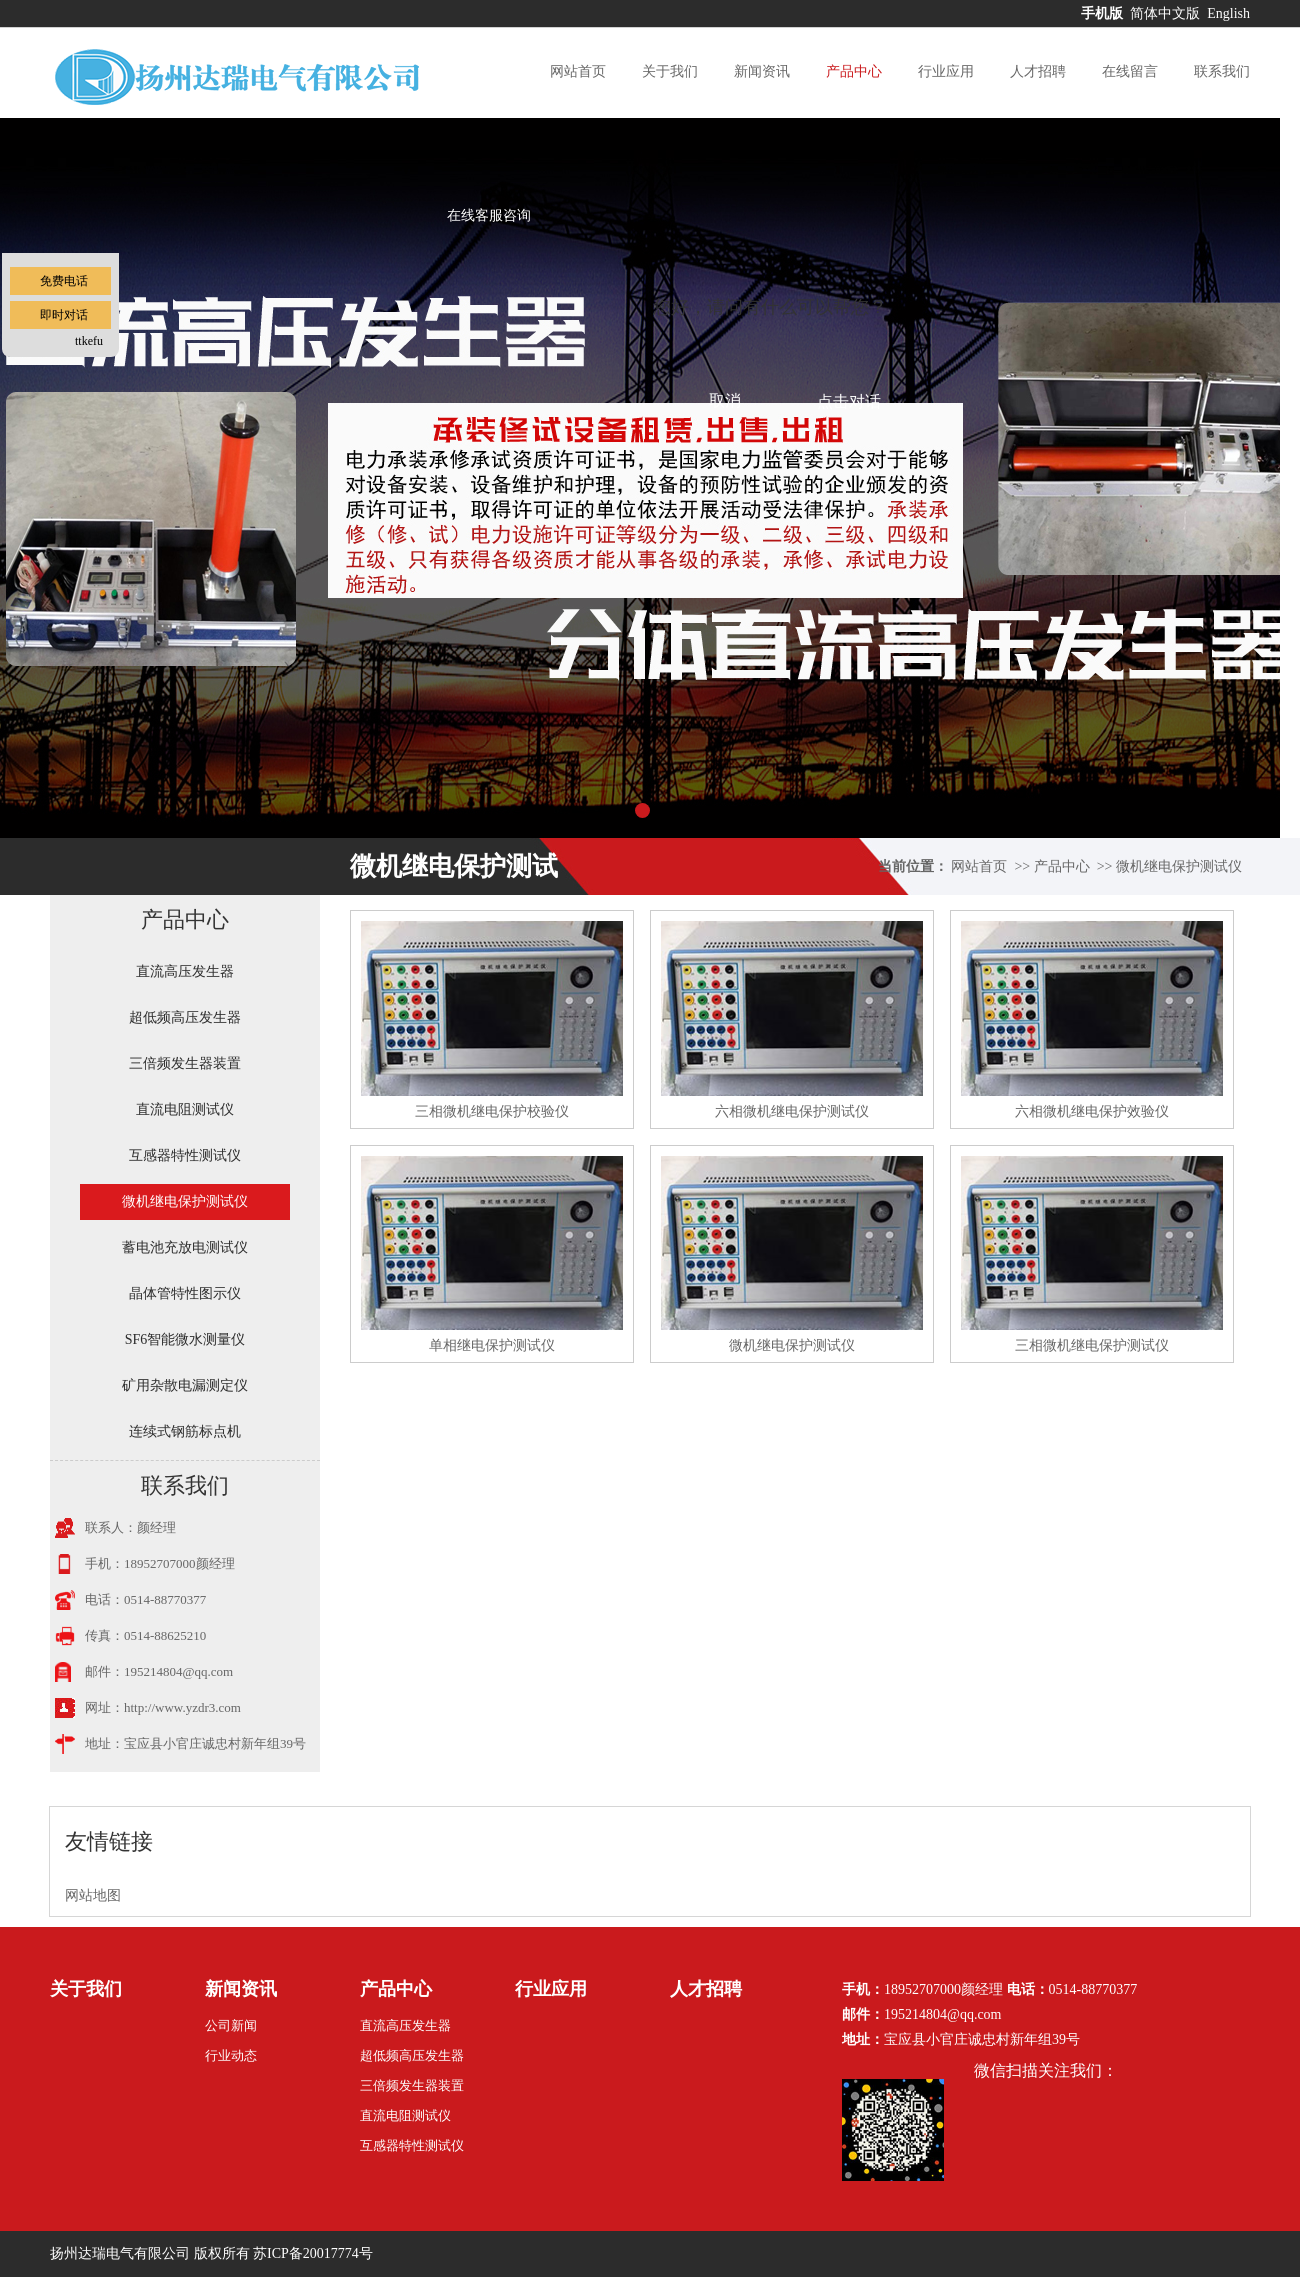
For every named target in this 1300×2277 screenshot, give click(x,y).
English (1228, 13)
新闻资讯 (762, 71)
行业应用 (946, 71)
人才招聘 (1038, 71)
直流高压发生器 (185, 971)
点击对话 (849, 401)
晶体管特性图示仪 (185, 1293)
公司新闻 (231, 2025)
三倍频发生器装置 (185, 1063)
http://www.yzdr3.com (182, 1707)
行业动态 (231, 2055)
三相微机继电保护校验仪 (492, 1111)
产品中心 (854, 71)
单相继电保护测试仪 (492, 1345)
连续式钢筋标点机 (185, 1431)
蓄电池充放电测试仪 (185, 1247)
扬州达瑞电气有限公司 (120, 2253)
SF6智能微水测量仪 (185, 1339)
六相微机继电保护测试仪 (792, 1111)
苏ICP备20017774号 (313, 2253)
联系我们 (1222, 71)
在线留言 (1130, 71)
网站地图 (93, 1895)
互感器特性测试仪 (185, 1155)
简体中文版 (1167, 13)
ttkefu (89, 341)
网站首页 (578, 71)
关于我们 (670, 71)
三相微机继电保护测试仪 (1092, 1345)
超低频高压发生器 (185, 1017)
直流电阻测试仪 (185, 1109)
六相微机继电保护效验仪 (1092, 1111)
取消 (725, 400)
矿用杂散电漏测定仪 (185, 1385)
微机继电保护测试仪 (1179, 866)
